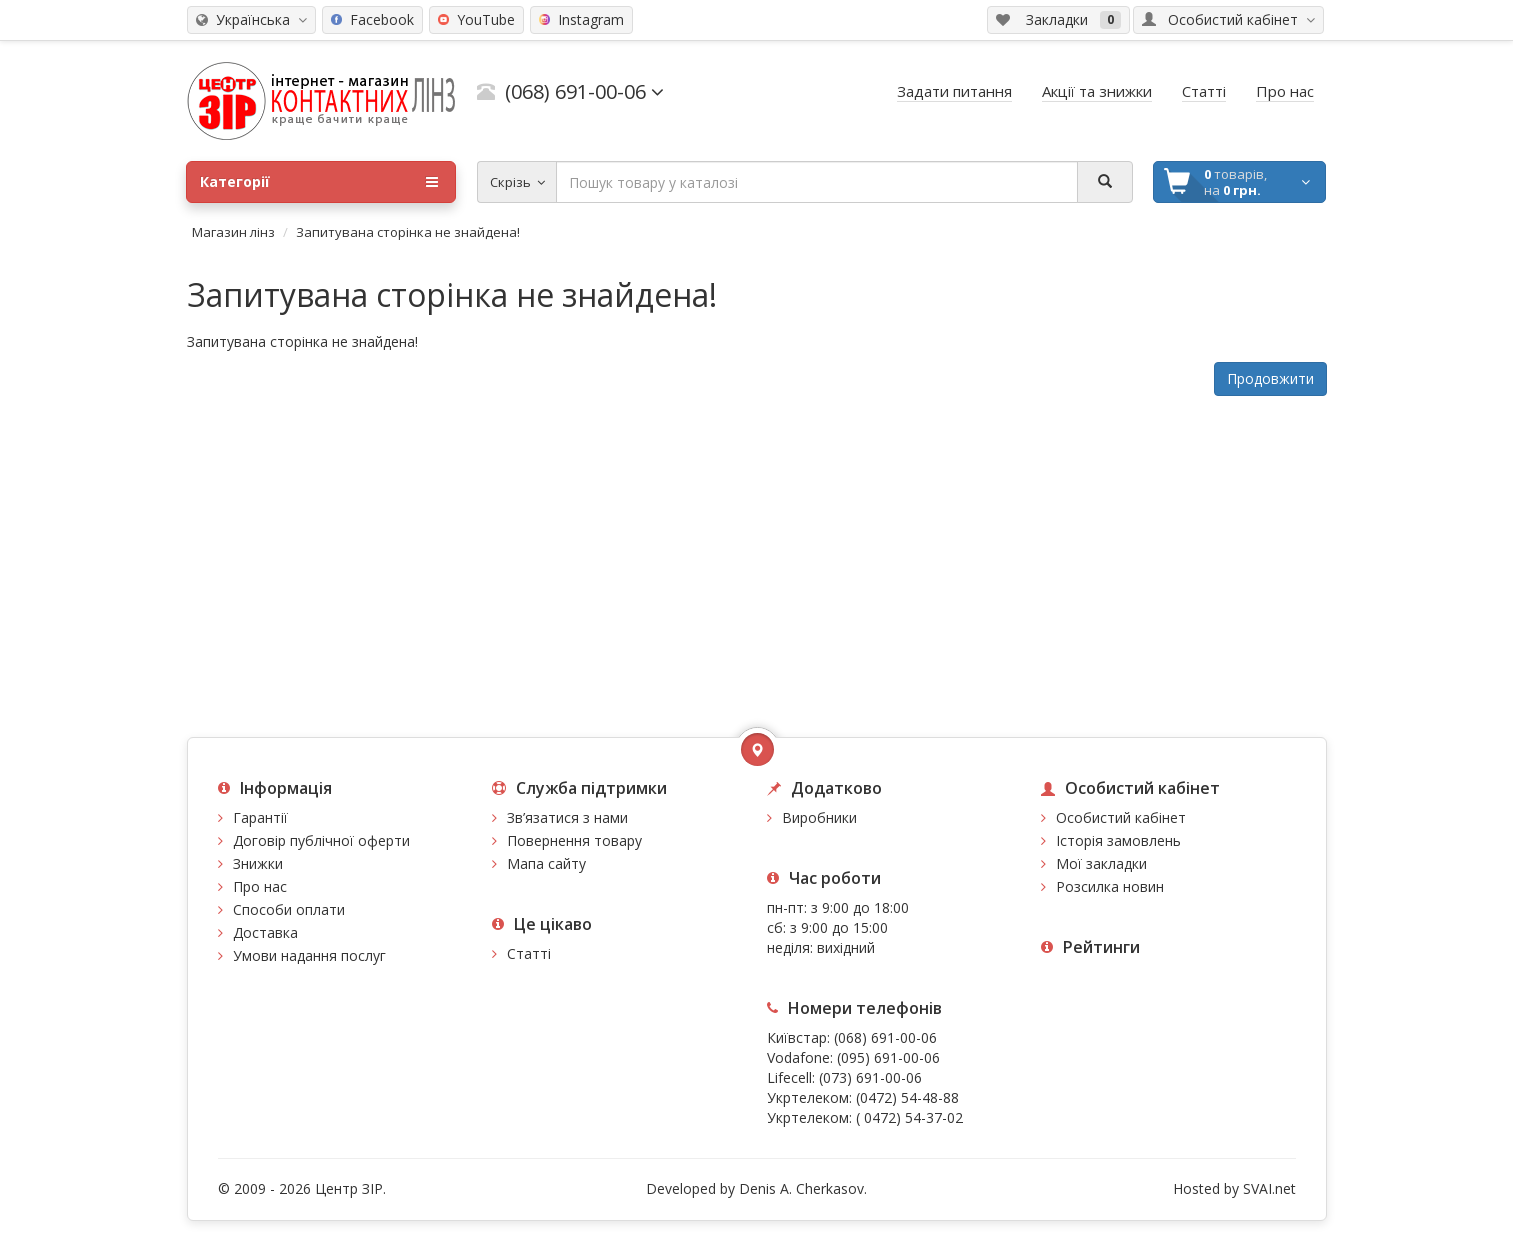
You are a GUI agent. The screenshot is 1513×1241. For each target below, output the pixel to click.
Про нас (260, 886)
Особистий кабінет (1121, 817)
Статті (529, 953)
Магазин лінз (233, 232)
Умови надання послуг (309, 955)
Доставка (265, 932)
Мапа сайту (546, 863)
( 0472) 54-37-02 (909, 1117)
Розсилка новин (1110, 886)
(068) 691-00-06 (885, 1037)
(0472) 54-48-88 (907, 1097)
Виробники (819, 817)
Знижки (258, 863)
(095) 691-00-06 (888, 1057)
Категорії (319, 182)
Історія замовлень (1118, 840)
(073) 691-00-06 (870, 1077)
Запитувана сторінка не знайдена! (408, 232)
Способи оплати (289, 909)
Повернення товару (574, 840)
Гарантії (260, 817)
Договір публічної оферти (321, 840)
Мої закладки (1101, 863)
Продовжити (1270, 378)
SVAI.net (1269, 1188)
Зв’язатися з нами (567, 817)
